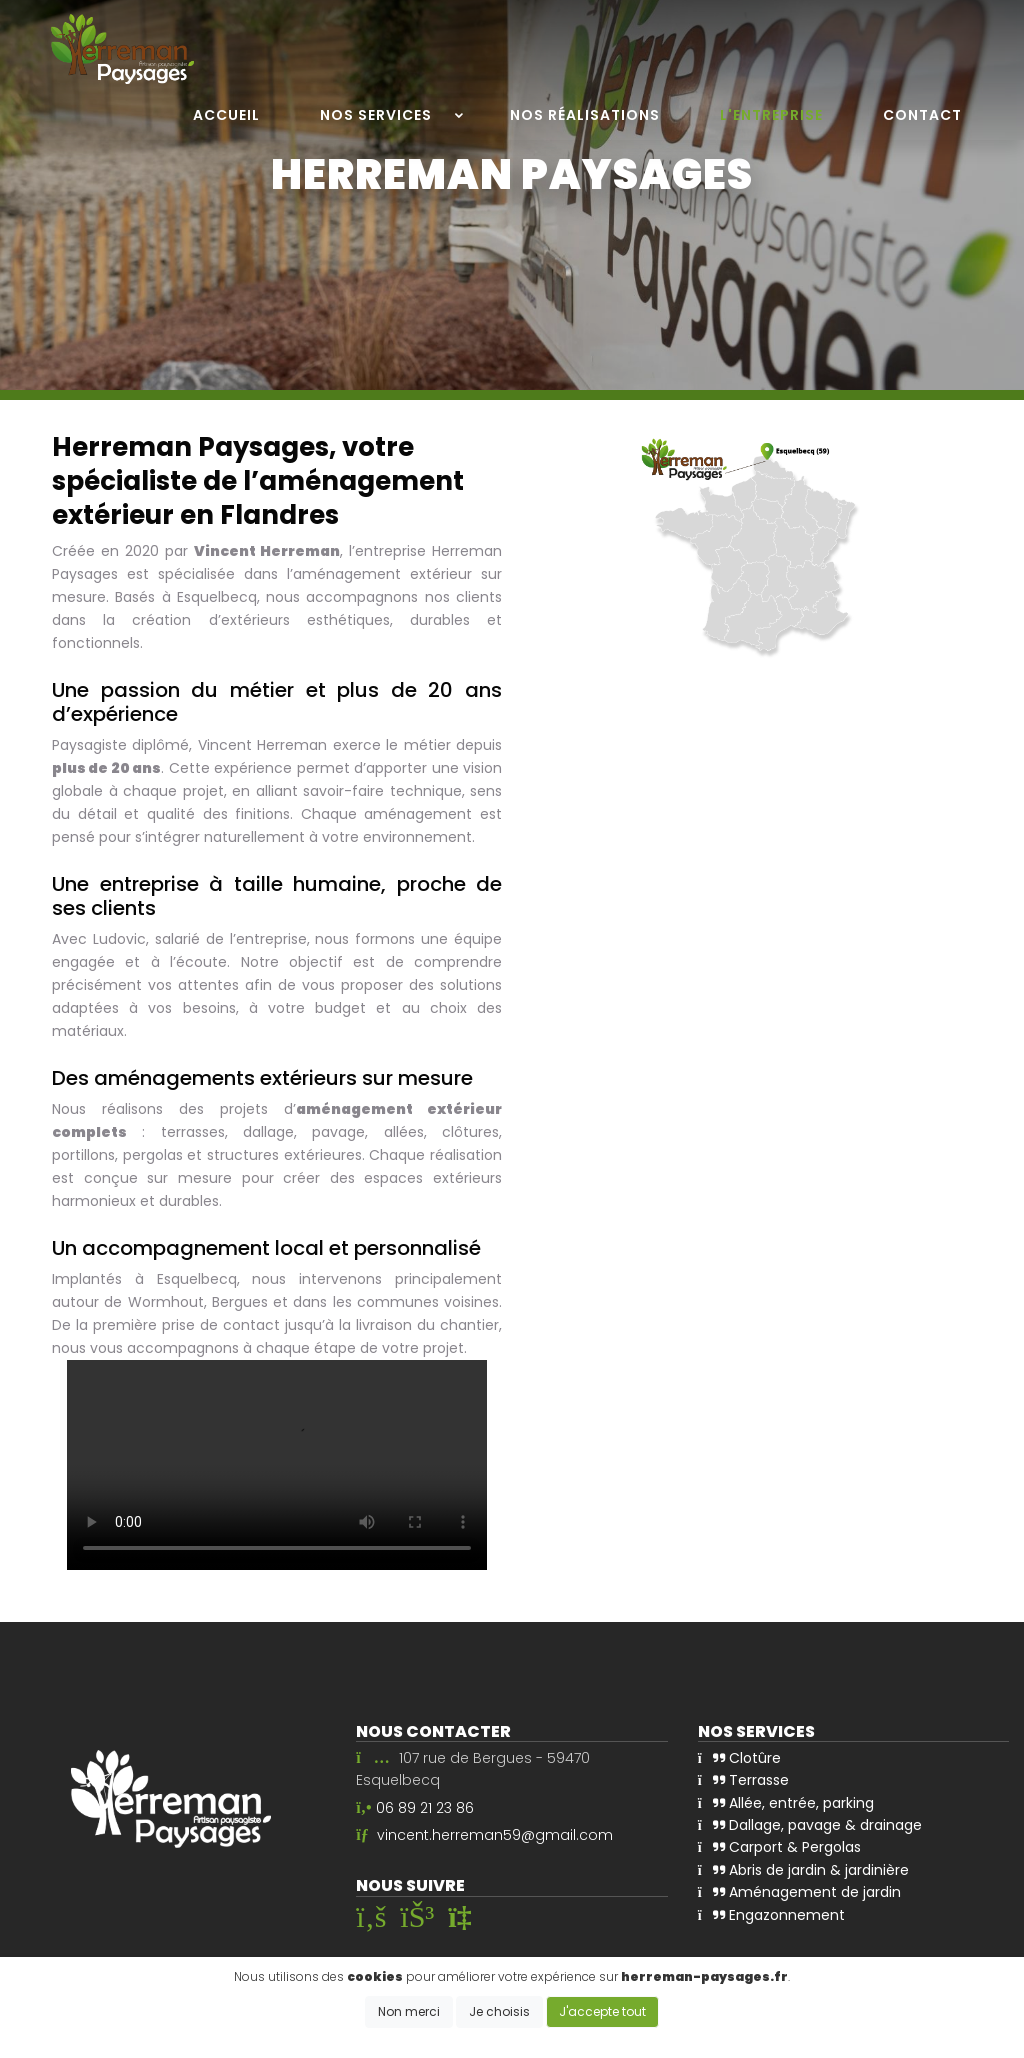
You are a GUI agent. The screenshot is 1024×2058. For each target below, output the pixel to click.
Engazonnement (771, 1915)
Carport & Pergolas (779, 1847)
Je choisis (499, 2011)
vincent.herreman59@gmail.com (495, 1835)
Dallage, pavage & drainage (810, 1825)
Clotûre (739, 1758)
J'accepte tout (602, 2011)
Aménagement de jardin (799, 1892)
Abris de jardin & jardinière (803, 1870)
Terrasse (743, 1780)
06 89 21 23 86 (425, 1808)
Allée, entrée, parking (786, 1803)
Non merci (409, 2011)
